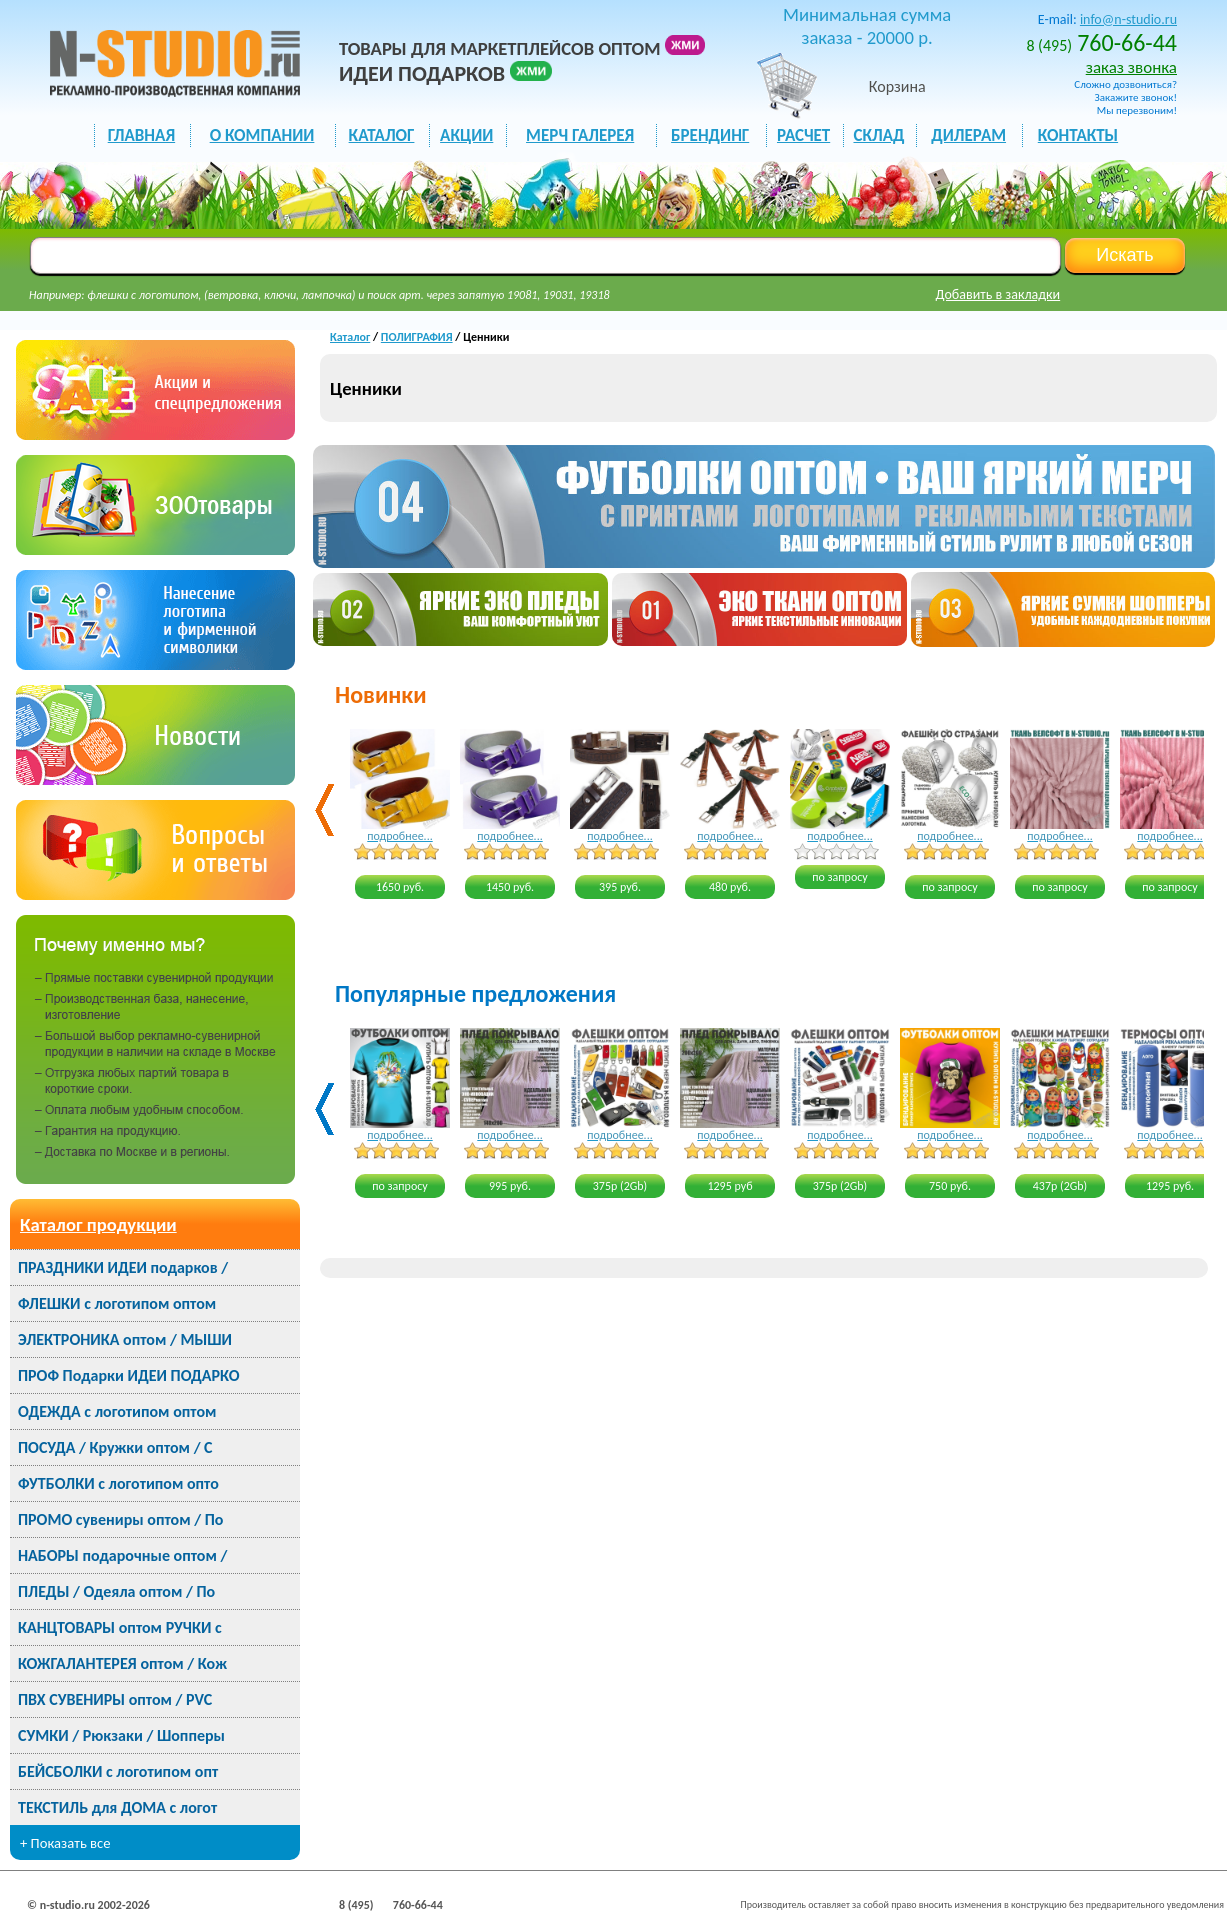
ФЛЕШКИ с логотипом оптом (117, 1303)
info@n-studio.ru (1128, 19)
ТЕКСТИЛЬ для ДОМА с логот (117, 1807)
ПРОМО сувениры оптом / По (120, 1519)
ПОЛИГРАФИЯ (417, 337)
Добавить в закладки (998, 294)
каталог (382, 135)
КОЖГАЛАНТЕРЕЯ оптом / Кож (122, 1663)
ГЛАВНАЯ (141, 135)
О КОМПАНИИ (262, 135)
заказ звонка (1131, 67)
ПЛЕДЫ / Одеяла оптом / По (116, 1591)
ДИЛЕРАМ (968, 135)
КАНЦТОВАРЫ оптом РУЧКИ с (120, 1627)
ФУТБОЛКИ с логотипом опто (118, 1483)
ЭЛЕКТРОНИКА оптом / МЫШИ (125, 1339)
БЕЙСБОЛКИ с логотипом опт (118, 1771)
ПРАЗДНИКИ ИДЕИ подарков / (123, 1267)
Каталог (350, 337)
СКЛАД (878, 135)
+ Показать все (65, 1843)
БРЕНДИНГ (710, 135)
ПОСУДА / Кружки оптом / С (115, 1447)
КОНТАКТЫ (1078, 135)
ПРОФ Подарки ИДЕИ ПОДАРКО (128, 1375)
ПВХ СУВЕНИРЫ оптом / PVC (115, 1699)
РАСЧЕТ (803, 135)
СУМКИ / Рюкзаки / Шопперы (121, 1735)
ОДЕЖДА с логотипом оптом (117, 1411)
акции (466, 135)
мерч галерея (580, 135)
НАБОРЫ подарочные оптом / (122, 1555)
